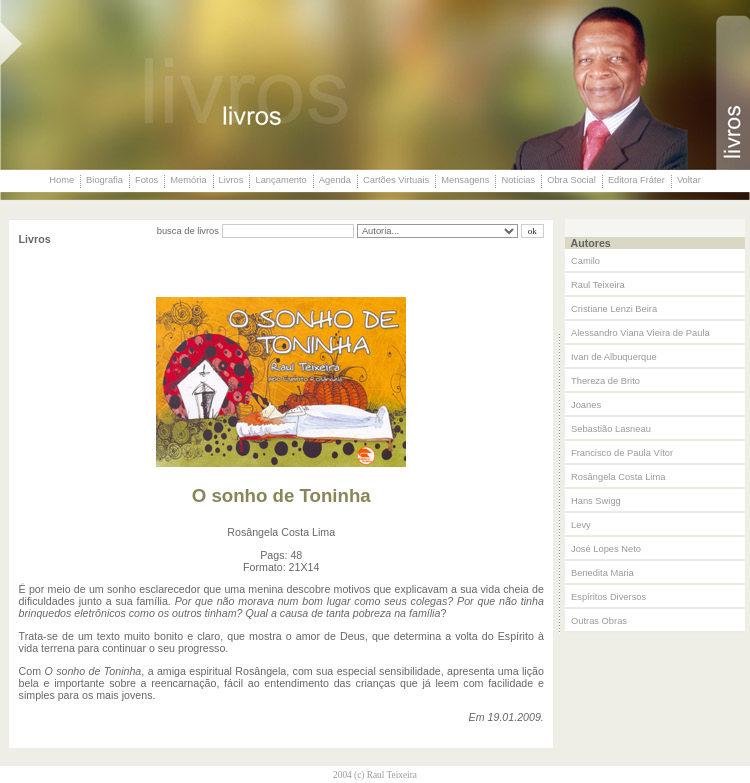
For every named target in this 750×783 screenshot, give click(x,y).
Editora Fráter (636, 180)
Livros (231, 180)
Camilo (585, 261)
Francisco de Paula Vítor (622, 453)
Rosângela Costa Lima (618, 477)
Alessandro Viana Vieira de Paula (640, 333)
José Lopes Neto (606, 549)
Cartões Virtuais (396, 180)
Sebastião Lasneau (611, 429)
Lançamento (280, 180)
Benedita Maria (602, 573)
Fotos (146, 180)
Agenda (335, 180)
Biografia (104, 180)
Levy (581, 525)
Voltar (689, 180)
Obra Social (571, 180)
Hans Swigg (596, 501)
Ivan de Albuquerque (614, 357)
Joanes (586, 405)
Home (61, 180)
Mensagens (465, 180)
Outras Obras (599, 621)
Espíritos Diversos (608, 597)
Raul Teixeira (598, 285)
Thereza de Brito (605, 381)
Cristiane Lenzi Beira (614, 309)
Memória (188, 180)
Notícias (518, 180)
